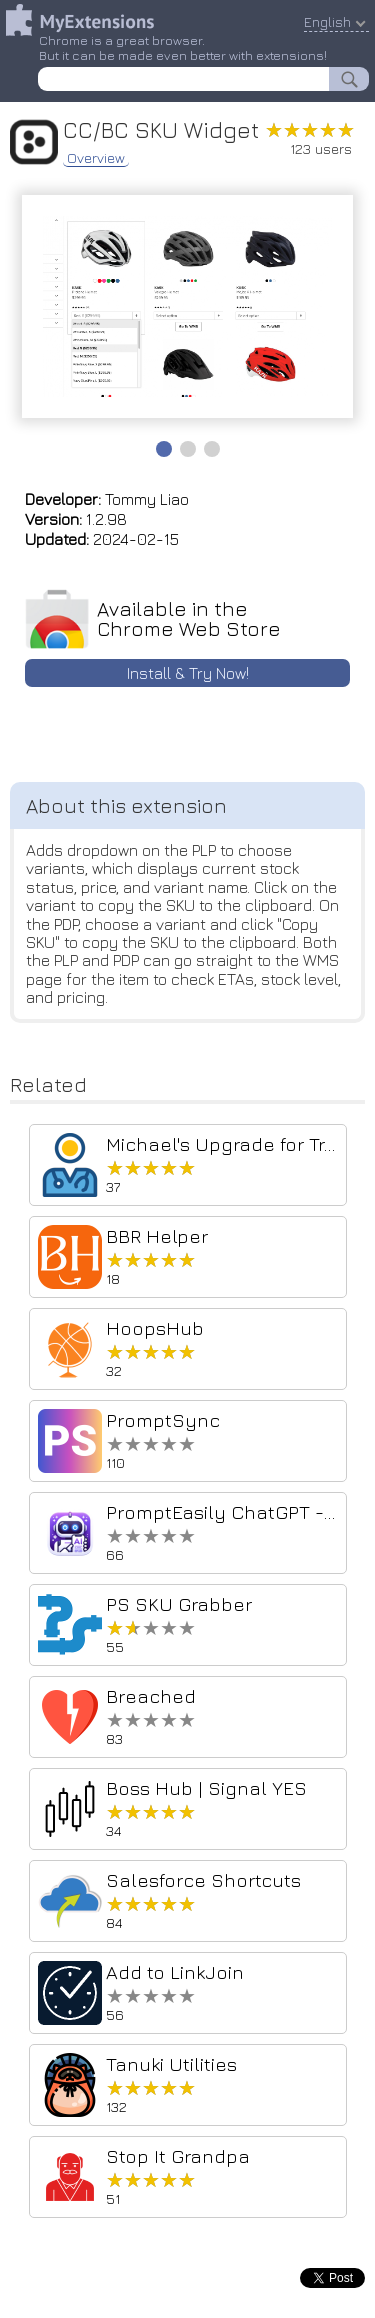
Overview (96, 158)
